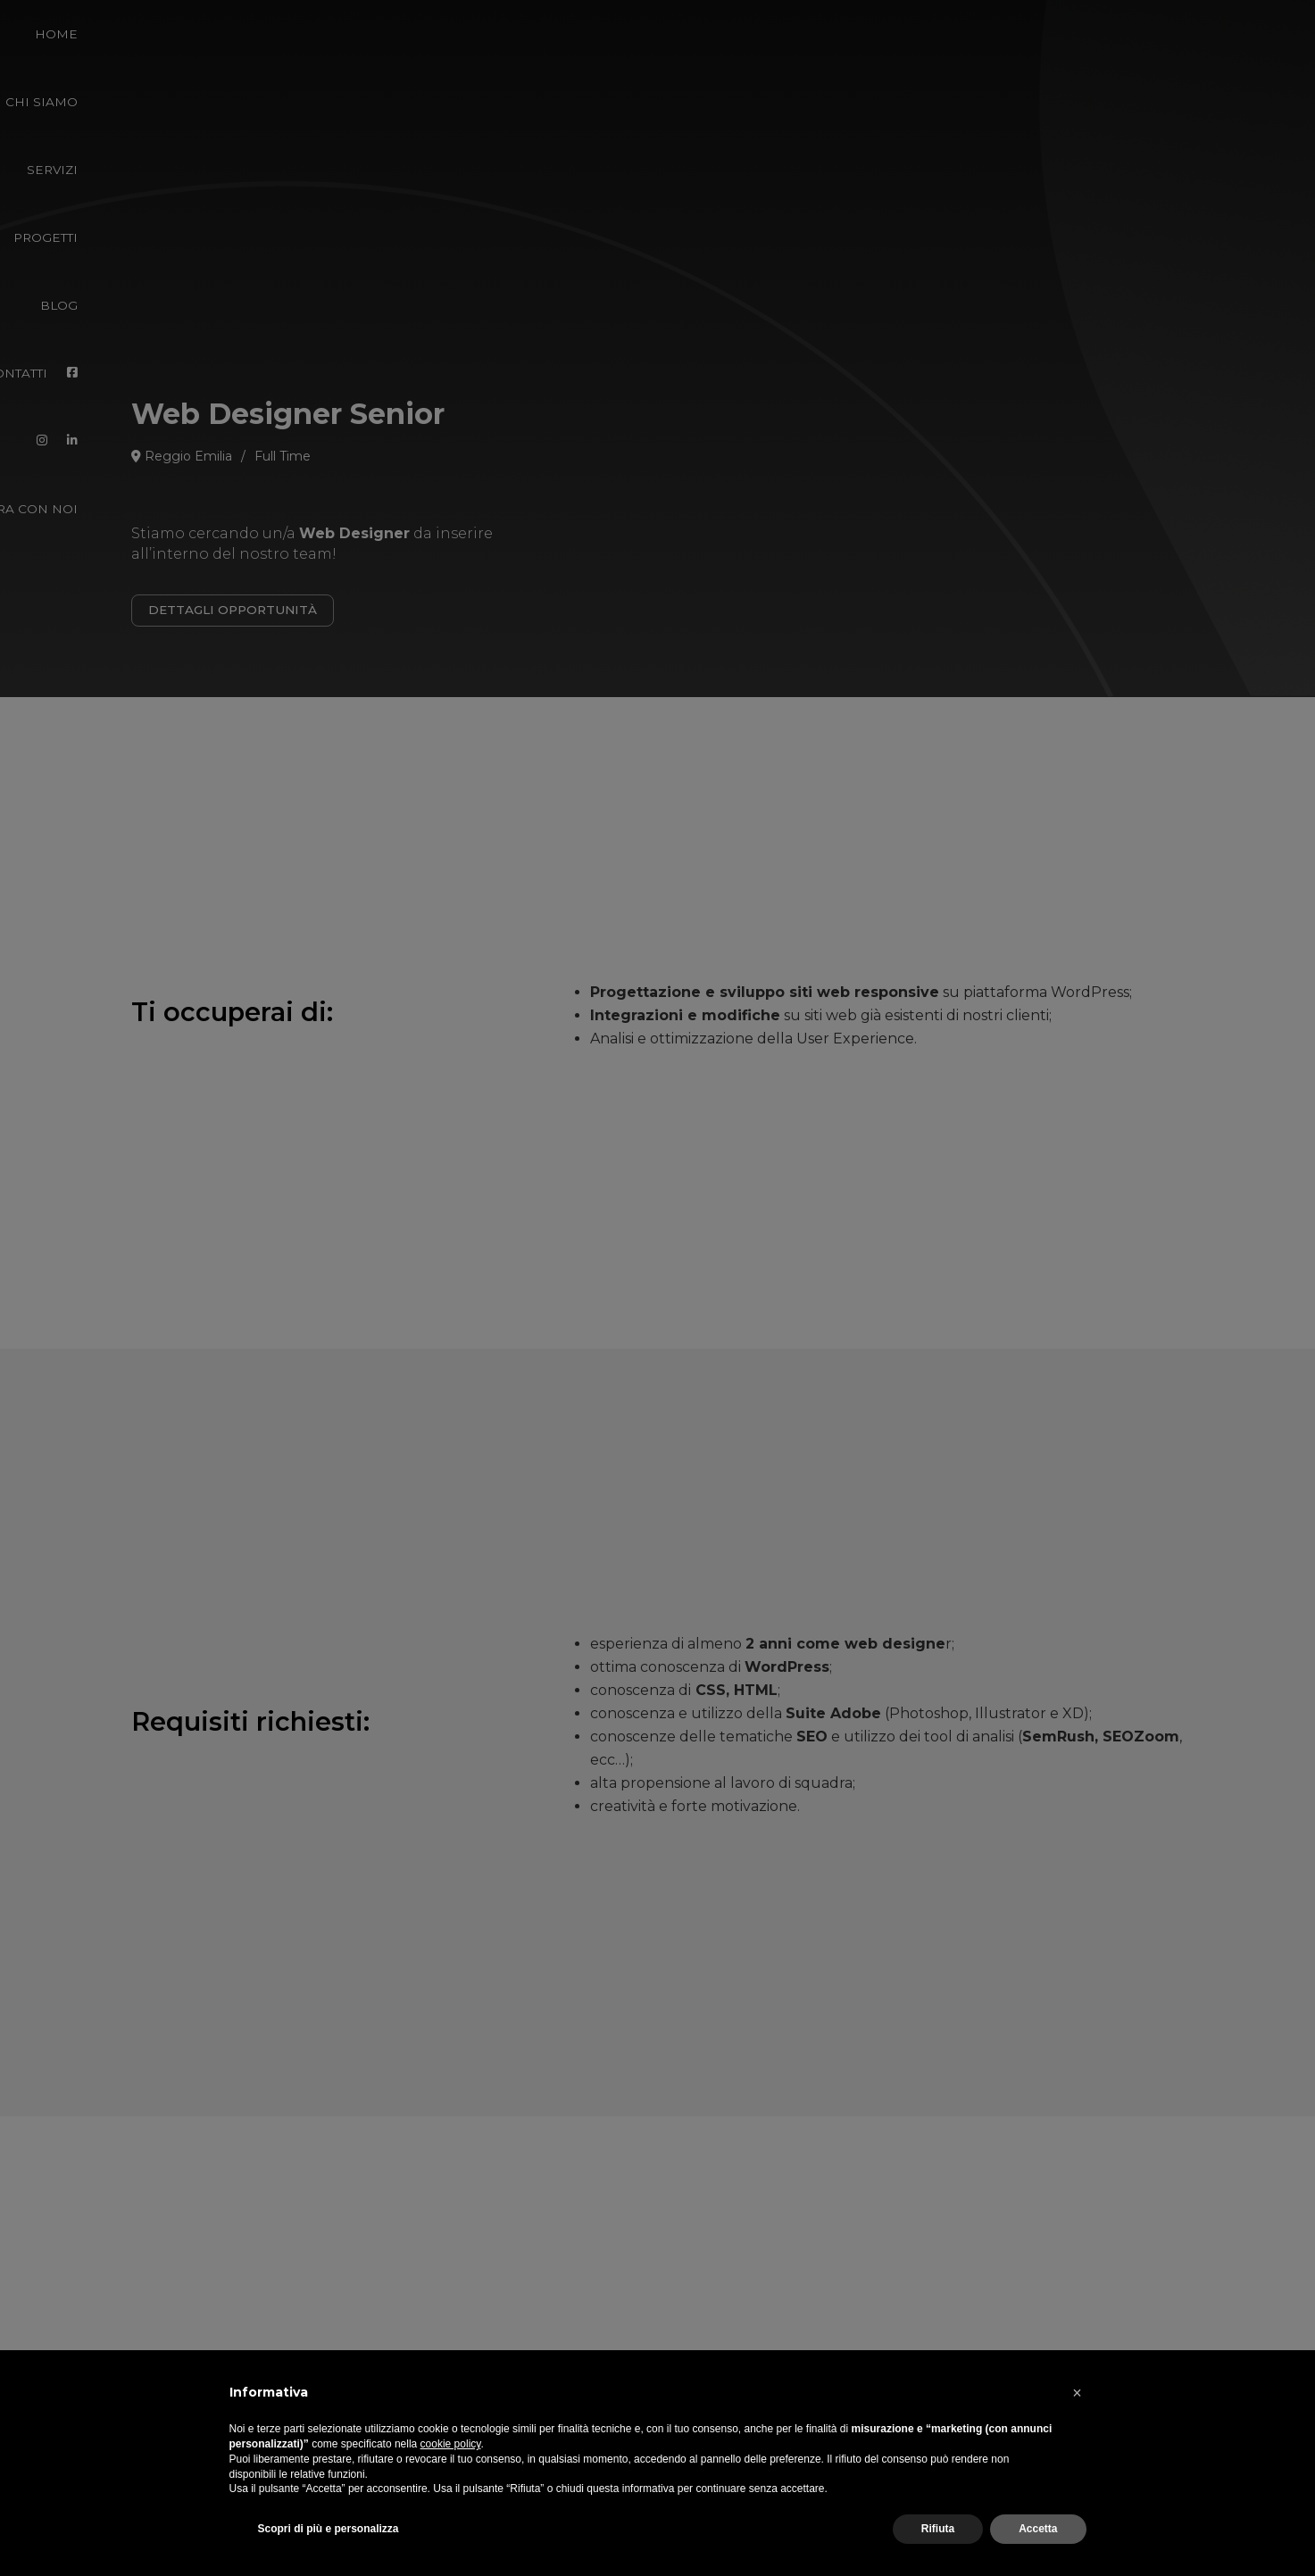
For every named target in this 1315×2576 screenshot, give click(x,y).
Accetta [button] (1038, 2528)
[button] (1077, 2393)
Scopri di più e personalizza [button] (328, 2528)
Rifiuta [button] (937, 2528)
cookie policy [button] (450, 2444)
